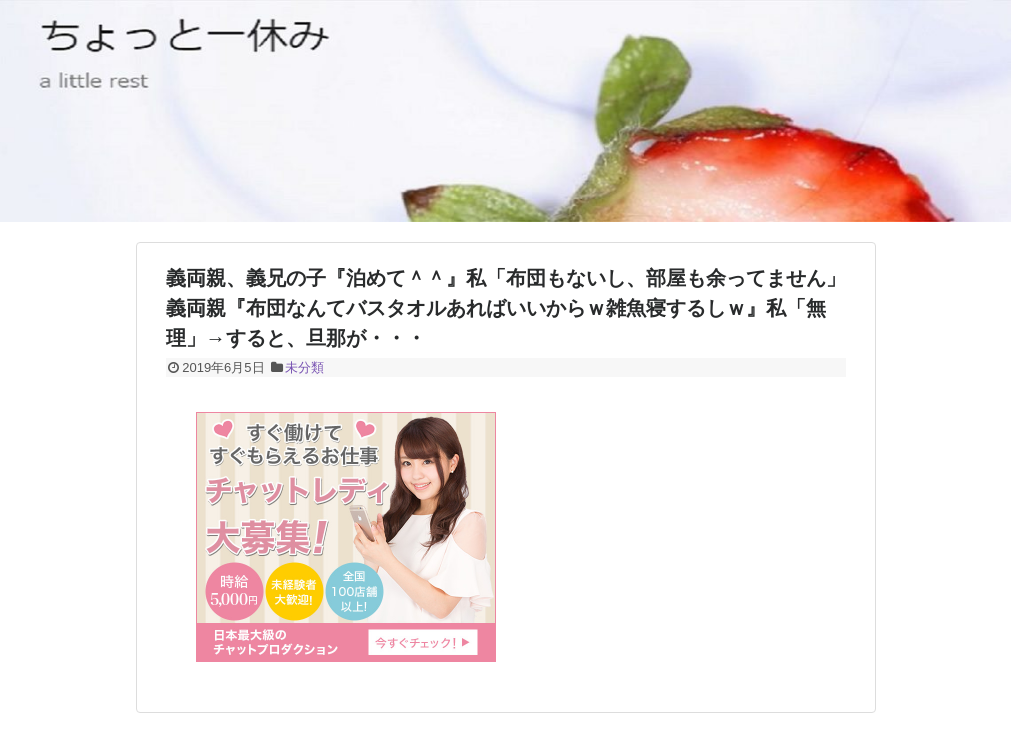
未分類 (304, 367)
